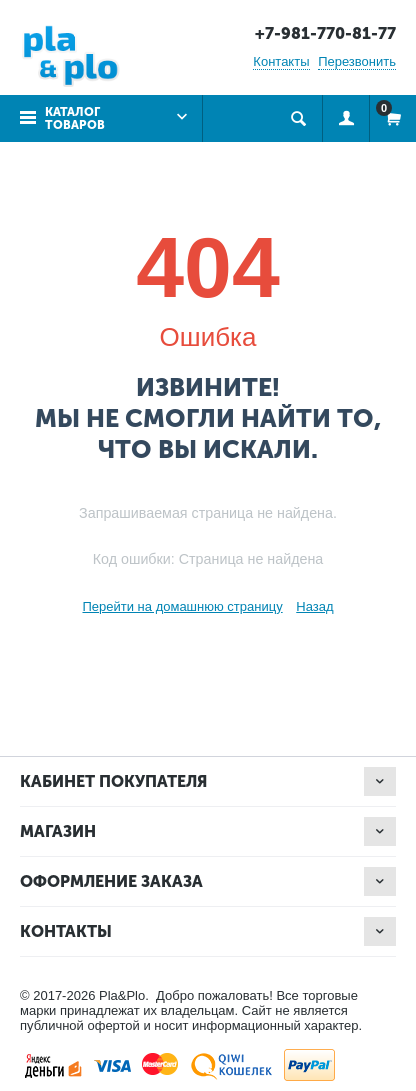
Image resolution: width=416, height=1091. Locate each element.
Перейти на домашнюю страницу (182, 606)
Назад (314, 606)
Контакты (281, 61)
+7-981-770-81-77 (325, 33)
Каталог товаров (75, 118)
